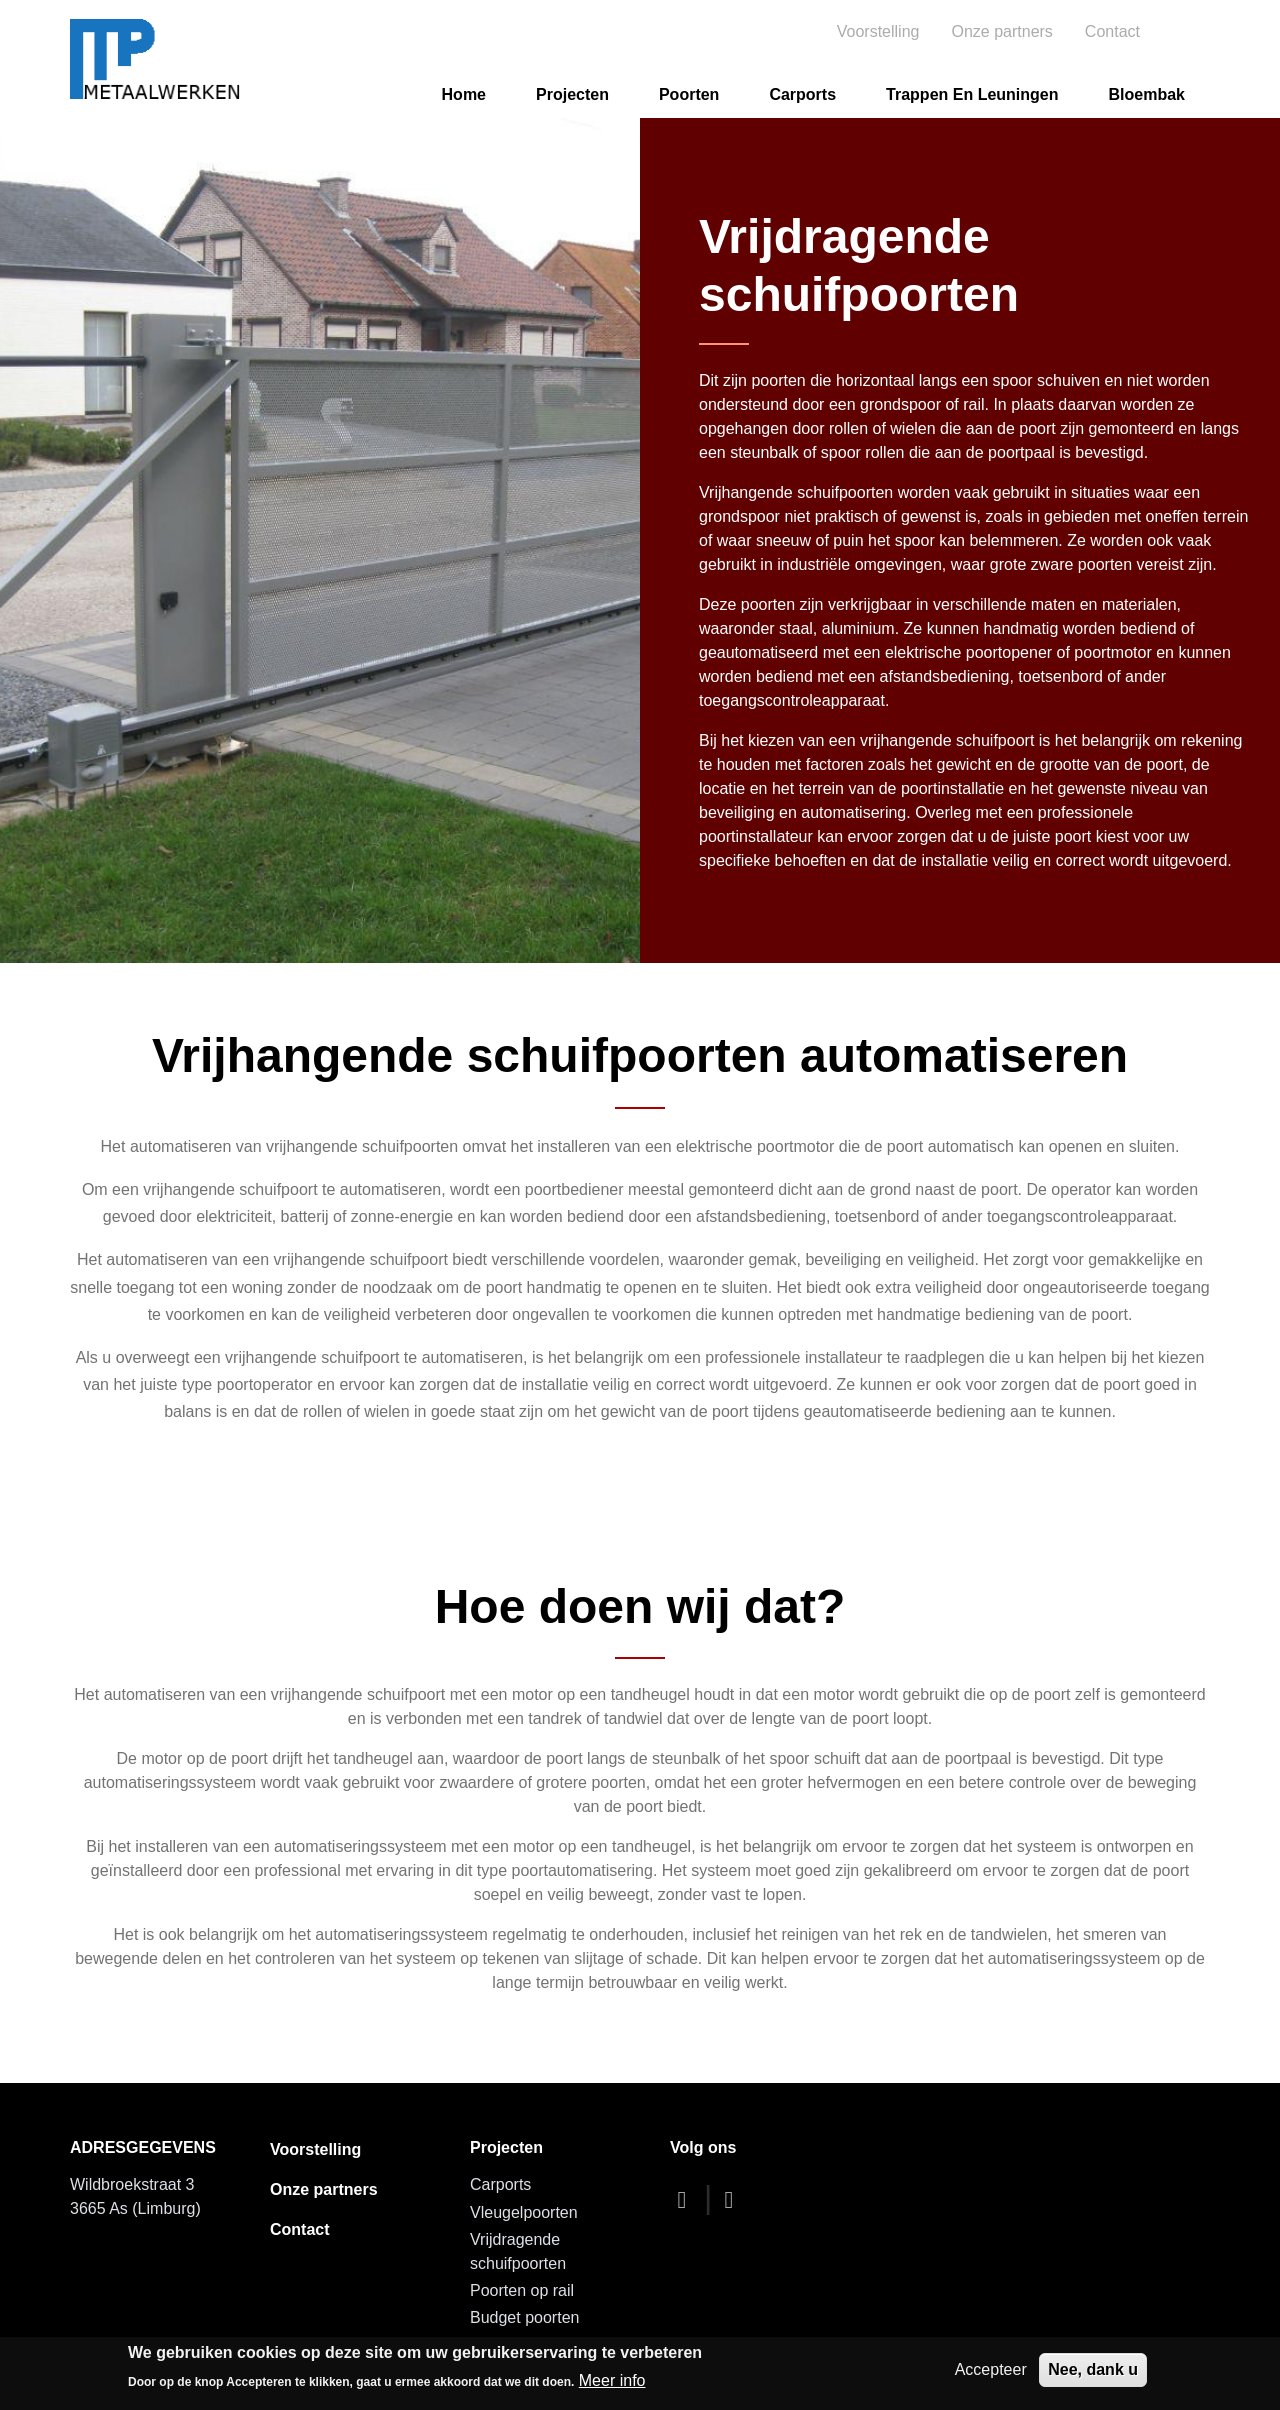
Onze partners (1001, 31)
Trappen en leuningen (972, 94)
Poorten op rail (522, 2290)
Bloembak (1147, 94)
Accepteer (991, 2369)
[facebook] (687, 2199)
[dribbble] (734, 2199)
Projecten (572, 94)
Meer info (612, 2380)
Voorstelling (878, 31)
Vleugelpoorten (524, 2212)
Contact (1112, 31)
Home (464, 94)
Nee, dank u (1093, 2369)
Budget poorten (524, 2317)
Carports (802, 94)
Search (1188, 32)
